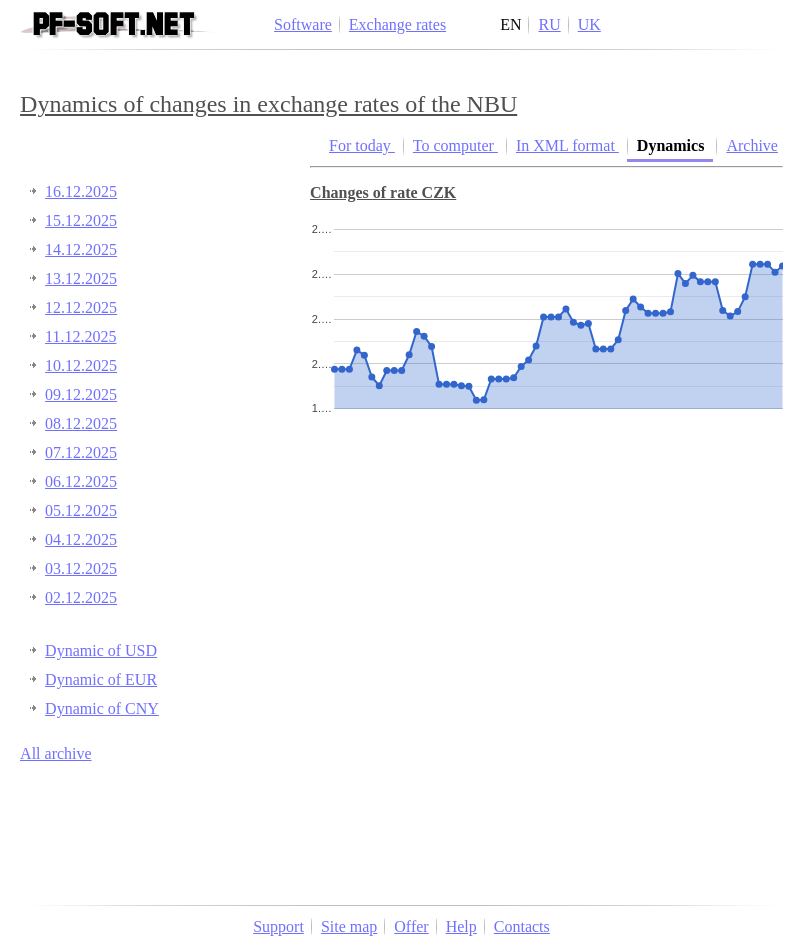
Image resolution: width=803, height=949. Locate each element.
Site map (349, 926)
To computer (455, 145)
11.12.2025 (80, 336)
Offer (411, 926)
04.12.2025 (81, 539)
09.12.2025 (81, 394)
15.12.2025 (81, 220)
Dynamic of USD (101, 650)
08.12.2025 (81, 423)
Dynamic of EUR (101, 679)
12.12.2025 (81, 307)
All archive (56, 753)
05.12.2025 (81, 510)
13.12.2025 (81, 278)
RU (549, 24)
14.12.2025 (81, 249)
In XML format (567, 145)
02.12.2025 (81, 597)
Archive (752, 145)
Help (461, 926)
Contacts (522, 926)
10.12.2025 (81, 365)
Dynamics (673, 145)
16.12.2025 (81, 191)
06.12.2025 (81, 481)
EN (510, 24)
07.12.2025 (81, 452)
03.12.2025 (81, 568)
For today (362, 145)
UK (589, 24)
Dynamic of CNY (102, 708)
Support (278, 926)
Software (303, 24)
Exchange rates (397, 24)
